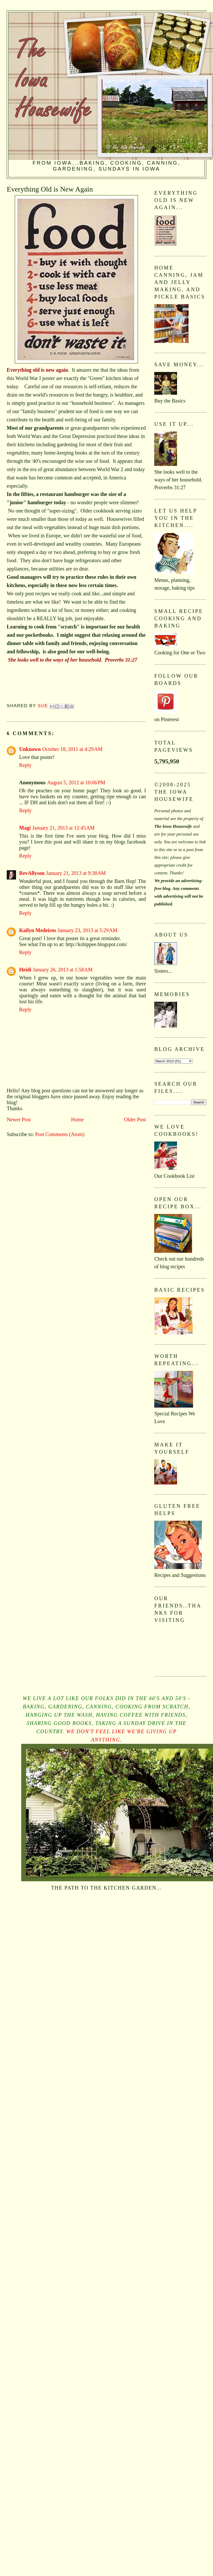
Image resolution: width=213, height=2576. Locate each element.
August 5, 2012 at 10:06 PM (76, 782)
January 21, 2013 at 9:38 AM (76, 873)
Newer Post (19, 1119)
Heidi (25, 969)
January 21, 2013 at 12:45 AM (63, 828)
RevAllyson (32, 873)
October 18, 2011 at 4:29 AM (72, 749)
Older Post (135, 1119)
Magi (25, 828)
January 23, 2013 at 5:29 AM (87, 930)
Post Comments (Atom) (59, 1134)
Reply (25, 765)
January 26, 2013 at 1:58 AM (63, 969)
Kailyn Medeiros (37, 930)
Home (77, 1119)
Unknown (30, 749)
